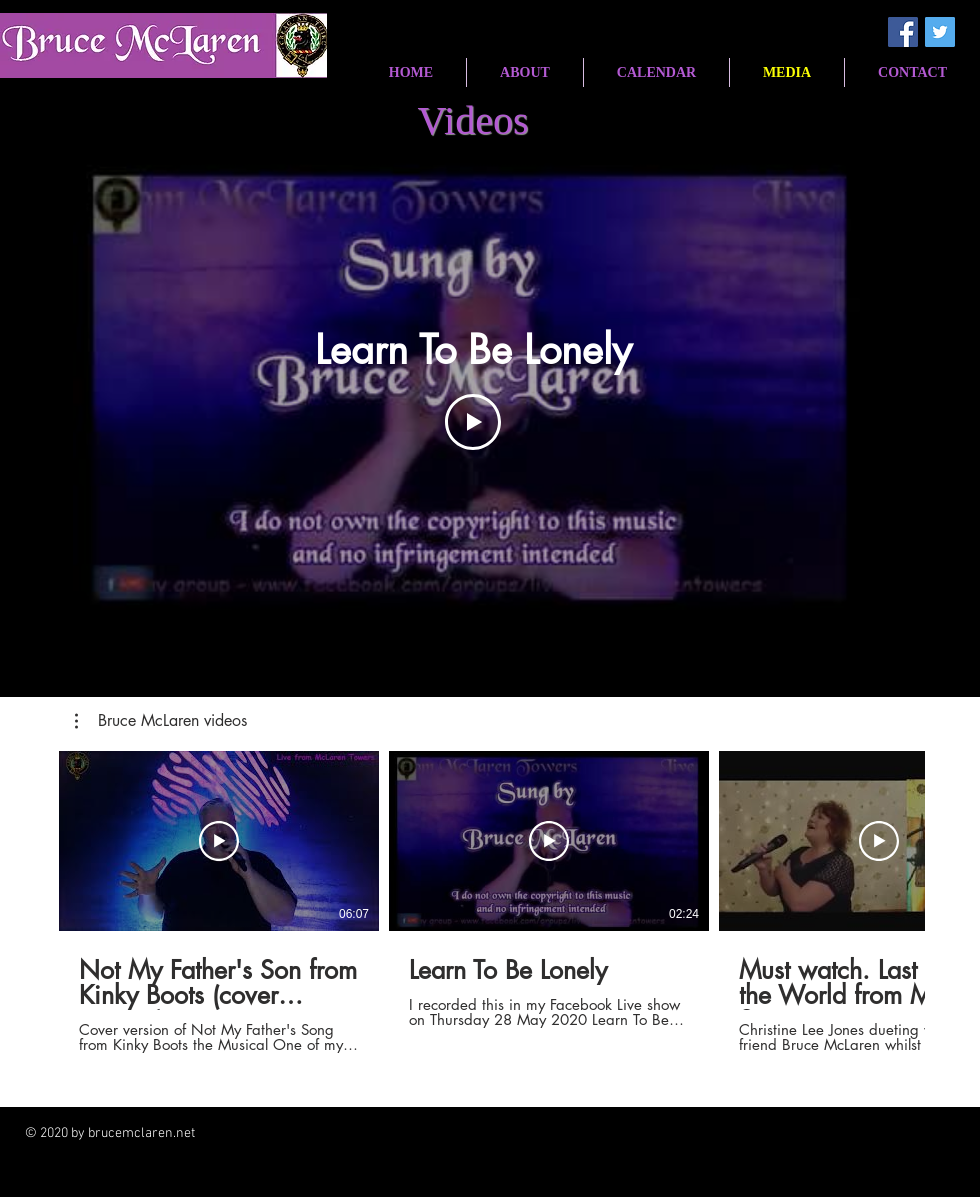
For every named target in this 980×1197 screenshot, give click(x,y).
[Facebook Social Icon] (903, 32)
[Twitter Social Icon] (940, 32)
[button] (161, 721)
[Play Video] (473, 422)
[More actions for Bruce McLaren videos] (161, 721)
